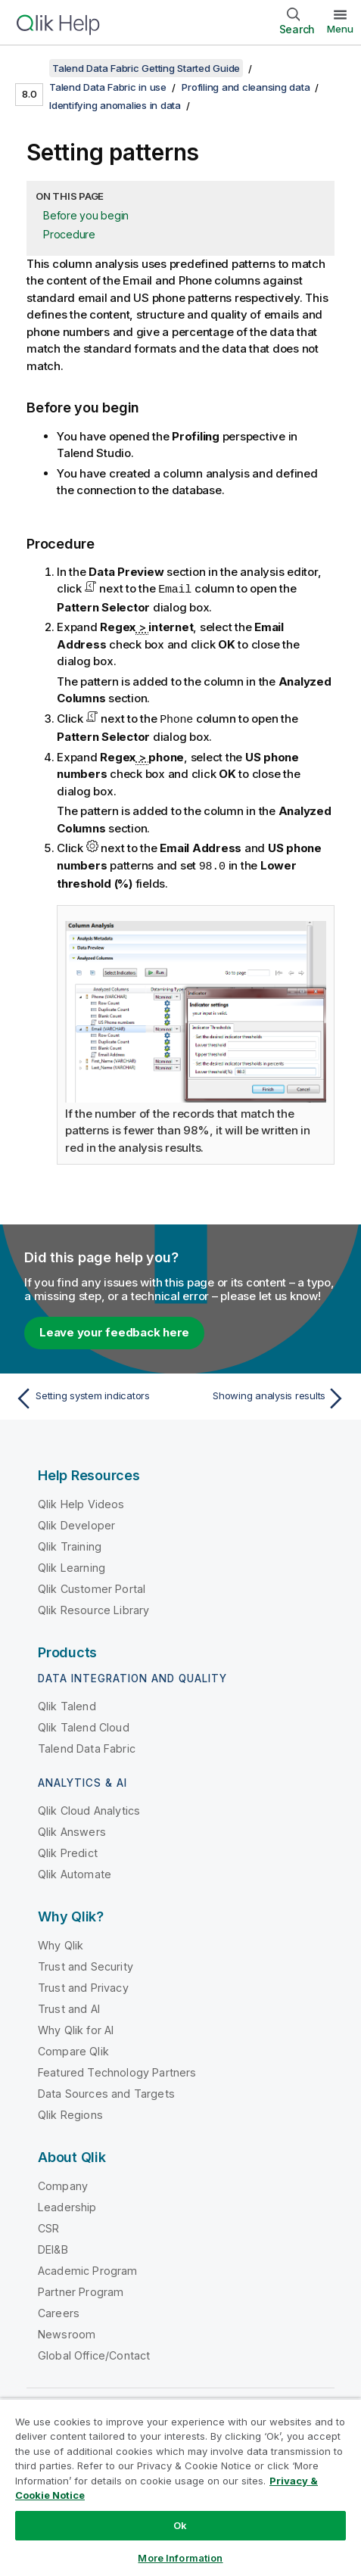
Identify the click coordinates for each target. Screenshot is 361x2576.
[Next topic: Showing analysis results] (267, 1396)
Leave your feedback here (114, 1330)
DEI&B (53, 2247)
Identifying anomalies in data (115, 105)
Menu (340, 29)
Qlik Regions (70, 2112)
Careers (58, 2310)
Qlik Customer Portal (91, 1586)
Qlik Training (69, 1544)
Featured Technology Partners (117, 2070)
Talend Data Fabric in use (107, 87)
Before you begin (86, 215)
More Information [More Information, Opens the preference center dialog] (180, 2558)
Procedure (69, 234)
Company (63, 2183)
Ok (180, 2525)
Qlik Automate (74, 1871)
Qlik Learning (71, 1565)
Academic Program (88, 2268)
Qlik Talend (67, 1703)
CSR (48, 2226)
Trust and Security (85, 1964)
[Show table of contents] (30, 68)
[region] (180, 2487)
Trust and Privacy (83, 1985)
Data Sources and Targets (106, 2091)
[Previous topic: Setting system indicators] (94, 1396)
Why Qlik (60, 1943)
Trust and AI (69, 2006)
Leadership (67, 2204)
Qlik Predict (68, 1850)
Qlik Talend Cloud (83, 1725)
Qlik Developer (76, 1523)
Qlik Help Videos (81, 1501)
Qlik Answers (72, 1829)
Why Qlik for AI (76, 2027)
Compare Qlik (73, 2048)
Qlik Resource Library (93, 1607)
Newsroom (66, 2332)
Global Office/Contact (94, 2353)
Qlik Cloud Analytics (89, 1808)
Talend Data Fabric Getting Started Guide (146, 68)
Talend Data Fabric (86, 1746)
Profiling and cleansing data (246, 87)
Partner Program (80, 2289)
